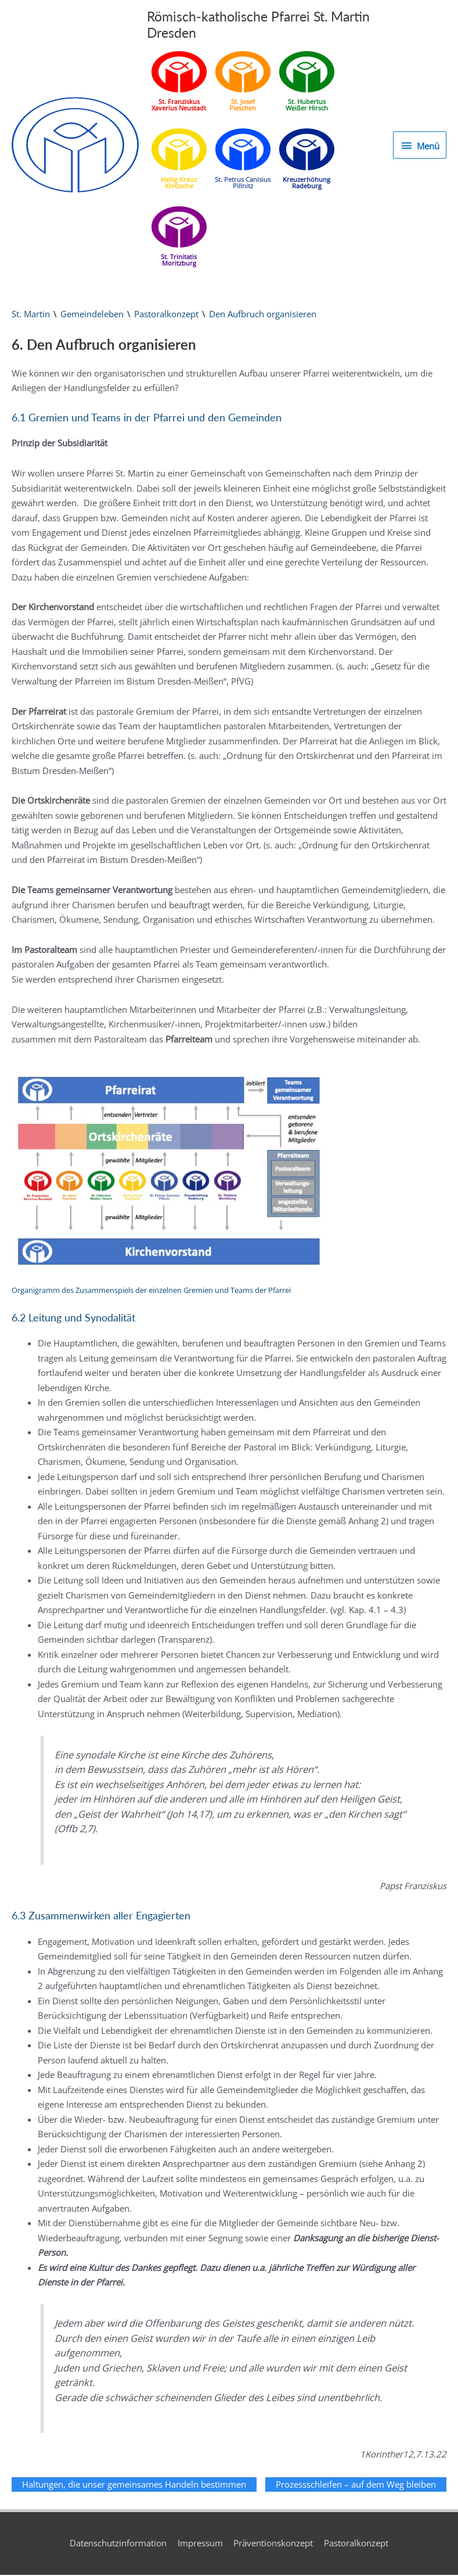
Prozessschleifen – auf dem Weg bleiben (356, 2485)
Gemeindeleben (92, 315)
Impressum (200, 2544)
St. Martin (31, 315)
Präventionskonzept (273, 2544)
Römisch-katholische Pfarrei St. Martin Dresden (264, 25)
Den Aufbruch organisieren (262, 315)
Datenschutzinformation (118, 2544)
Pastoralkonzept (166, 315)
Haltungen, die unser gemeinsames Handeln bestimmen (134, 2485)
